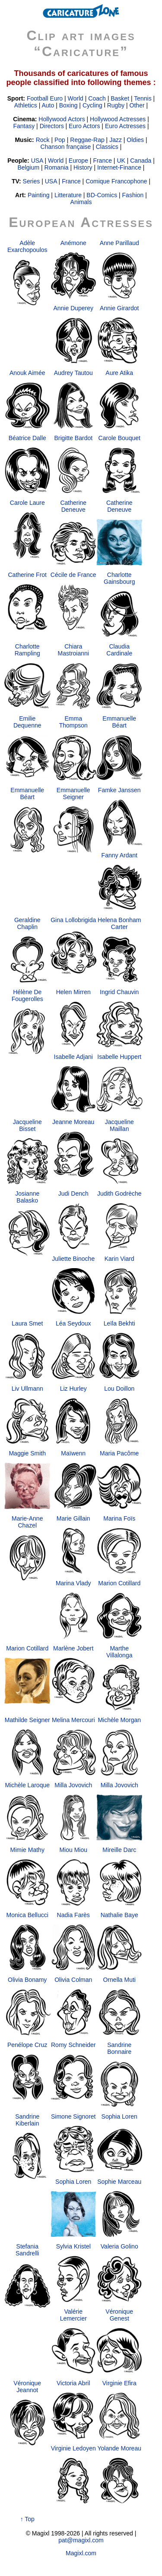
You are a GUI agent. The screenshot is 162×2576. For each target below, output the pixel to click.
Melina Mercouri (73, 1719)
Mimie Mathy (27, 1849)
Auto (47, 105)
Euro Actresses (125, 126)
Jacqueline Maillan (119, 1125)
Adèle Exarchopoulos (27, 246)
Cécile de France (73, 574)
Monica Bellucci (27, 1915)
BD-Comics (101, 195)
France (102, 160)
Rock (43, 139)
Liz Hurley (73, 1388)
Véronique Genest (119, 2315)
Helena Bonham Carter (119, 923)
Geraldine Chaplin (27, 923)
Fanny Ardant (119, 855)
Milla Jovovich (73, 1785)
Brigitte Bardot (73, 438)
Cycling (92, 105)
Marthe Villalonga (119, 1652)
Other (137, 105)
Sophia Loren (119, 2116)
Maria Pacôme (119, 1453)
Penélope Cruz (27, 2044)
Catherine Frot (27, 574)
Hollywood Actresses (118, 119)
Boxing (68, 105)
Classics (107, 146)
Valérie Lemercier (73, 2315)
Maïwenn (73, 1453)
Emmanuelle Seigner (73, 793)
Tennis (142, 98)
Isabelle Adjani (73, 1056)
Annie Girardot (119, 308)
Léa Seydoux (73, 1323)
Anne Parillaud (119, 242)
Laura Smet (27, 1323)
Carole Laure (27, 502)
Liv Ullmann (27, 1388)
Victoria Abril (73, 2383)
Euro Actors (84, 126)
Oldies (135, 139)
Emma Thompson (73, 722)
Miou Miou (73, 1849)
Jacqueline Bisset (27, 1125)
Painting (39, 195)
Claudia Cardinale (119, 650)
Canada (140, 160)
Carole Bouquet (119, 438)
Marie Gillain (73, 1518)
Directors (52, 126)
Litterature (68, 195)
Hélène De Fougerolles (27, 995)
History (82, 167)
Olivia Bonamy (27, 1979)
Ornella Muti (119, 1979)
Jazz (115, 139)
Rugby (115, 105)
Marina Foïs (119, 1518)
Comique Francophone (116, 181)
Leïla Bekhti (119, 1323)
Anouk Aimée (27, 372)
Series (31, 181)
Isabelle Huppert (119, 1056)
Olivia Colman (73, 1979)
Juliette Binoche (73, 1258)
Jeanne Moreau (73, 1121)
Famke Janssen (119, 790)
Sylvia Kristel (73, 2246)
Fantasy (24, 126)
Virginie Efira (119, 2383)
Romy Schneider (73, 2044)
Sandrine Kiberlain (27, 2120)
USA (37, 160)
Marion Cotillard (119, 1583)
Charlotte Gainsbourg (119, 578)
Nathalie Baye (119, 1915)
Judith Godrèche (119, 1193)
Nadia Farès (73, 1915)
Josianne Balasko (27, 1197)
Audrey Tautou (73, 372)
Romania (56, 167)
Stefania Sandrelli (27, 2250)
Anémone (73, 242)
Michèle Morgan (119, 1719)
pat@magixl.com (80, 2540)
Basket (120, 98)
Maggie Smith (27, 1453)
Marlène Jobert (73, 1648)
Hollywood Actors (61, 119)
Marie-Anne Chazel (27, 1522)
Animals (81, 201)
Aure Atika (119, 372)
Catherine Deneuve (73, 506)
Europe (78, 160)
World (75, 98)
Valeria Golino (119, 2246)
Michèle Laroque (27, 1785)
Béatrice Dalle (27, 438)
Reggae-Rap (87, 139)
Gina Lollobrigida (73, 919)
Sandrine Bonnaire (119, 2048)
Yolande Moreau (119, 2448)
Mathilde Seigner (27, 1719)
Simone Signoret (73, 2116)
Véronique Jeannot (27, 2386)
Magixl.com (81, 2553)
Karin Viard (119, 1258)
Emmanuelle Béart (119, 722)
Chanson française (66, 146)
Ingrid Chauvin (119, 992)
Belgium (29, 167)
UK (121, 160)
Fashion (133, 195)
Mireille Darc (119, 1849)
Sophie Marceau (119, 2181)
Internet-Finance (119, 167)
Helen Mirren (73, 992)
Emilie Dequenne (27, 722)
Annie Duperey (73, 308)
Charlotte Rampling (27, 650)
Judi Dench (73, 1193)
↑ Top (27, 2519)
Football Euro (45, 98)
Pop (59, 139)
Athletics (25, 105)
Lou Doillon (119, 1388)
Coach (96, 98)
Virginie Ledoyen (73, 2448)
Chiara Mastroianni (73, 650)
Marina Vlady (73, 1583)
